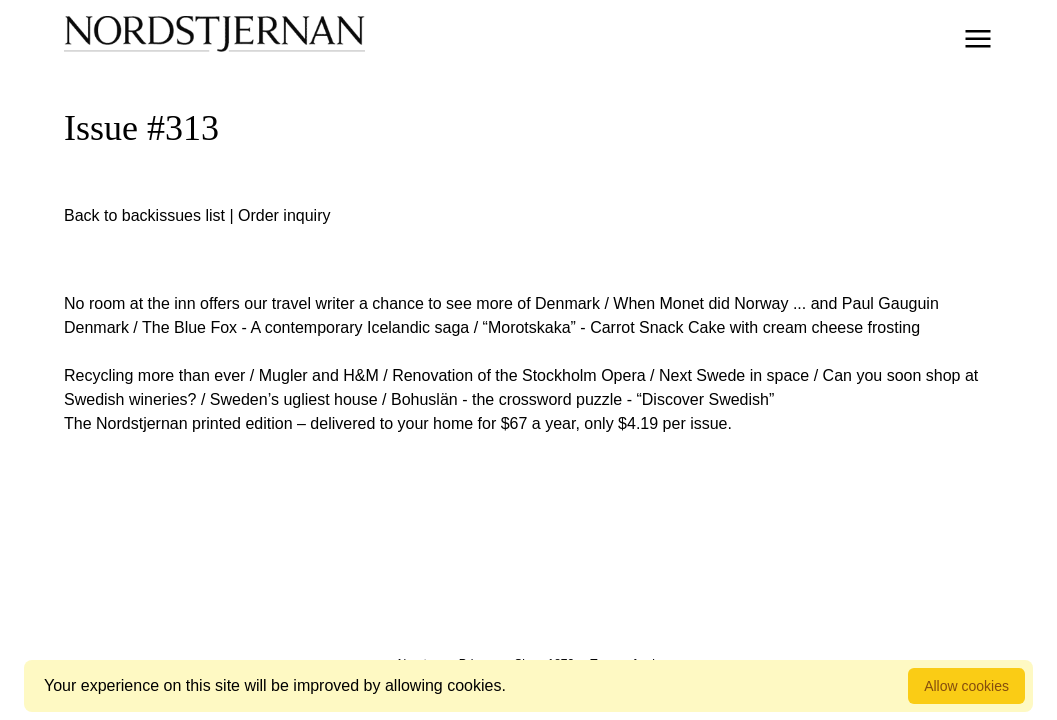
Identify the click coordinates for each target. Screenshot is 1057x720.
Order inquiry (284, 215)
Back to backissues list (144, 215)
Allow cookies (966, 686)
